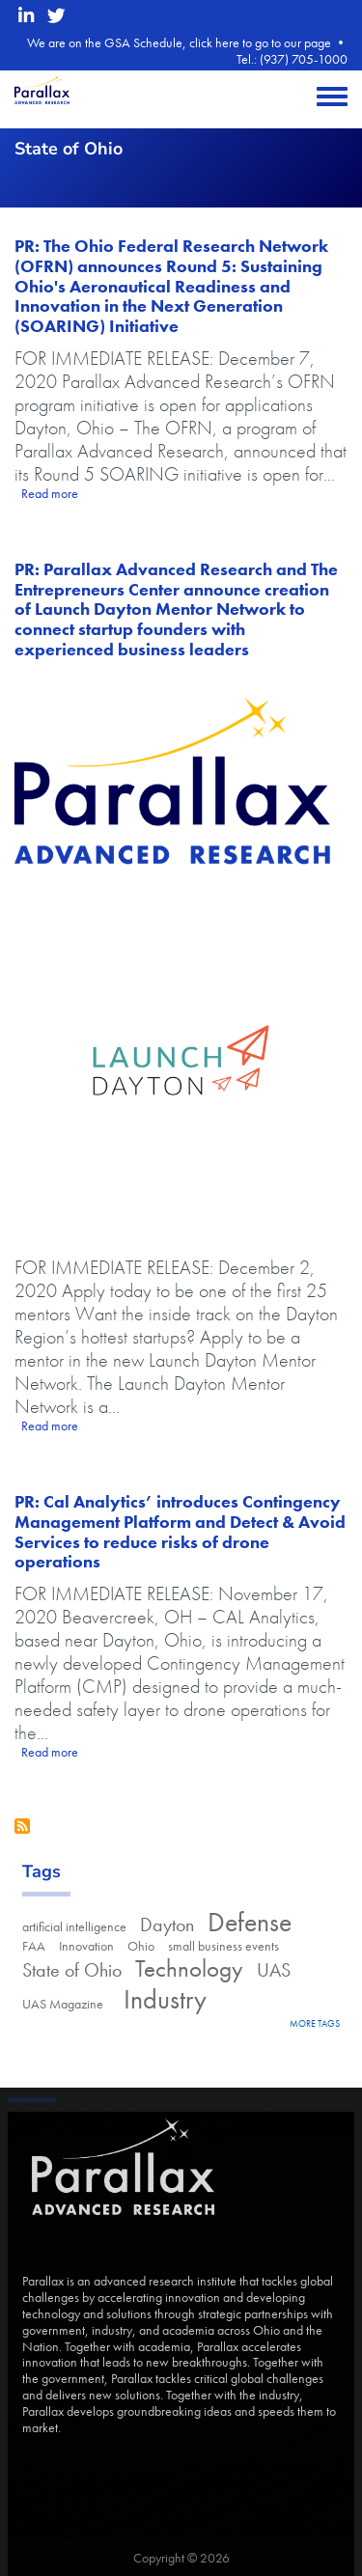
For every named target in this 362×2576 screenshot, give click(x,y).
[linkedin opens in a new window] (26, 16)
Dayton (167, 1925)
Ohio (140, 1945)
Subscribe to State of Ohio (22, 1826)
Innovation (86, 1945)
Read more (49, 493)
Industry (162, 1999)
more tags (315, 2023)
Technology (189, 1968)
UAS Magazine (62, 2003)
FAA (33, 1945)
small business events (223, 1945)
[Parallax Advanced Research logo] (181, 780)
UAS (274, 1970)
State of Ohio (72, 1970)
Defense (250, 1922)
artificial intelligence (74, 1926)
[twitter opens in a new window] (56, 16)
